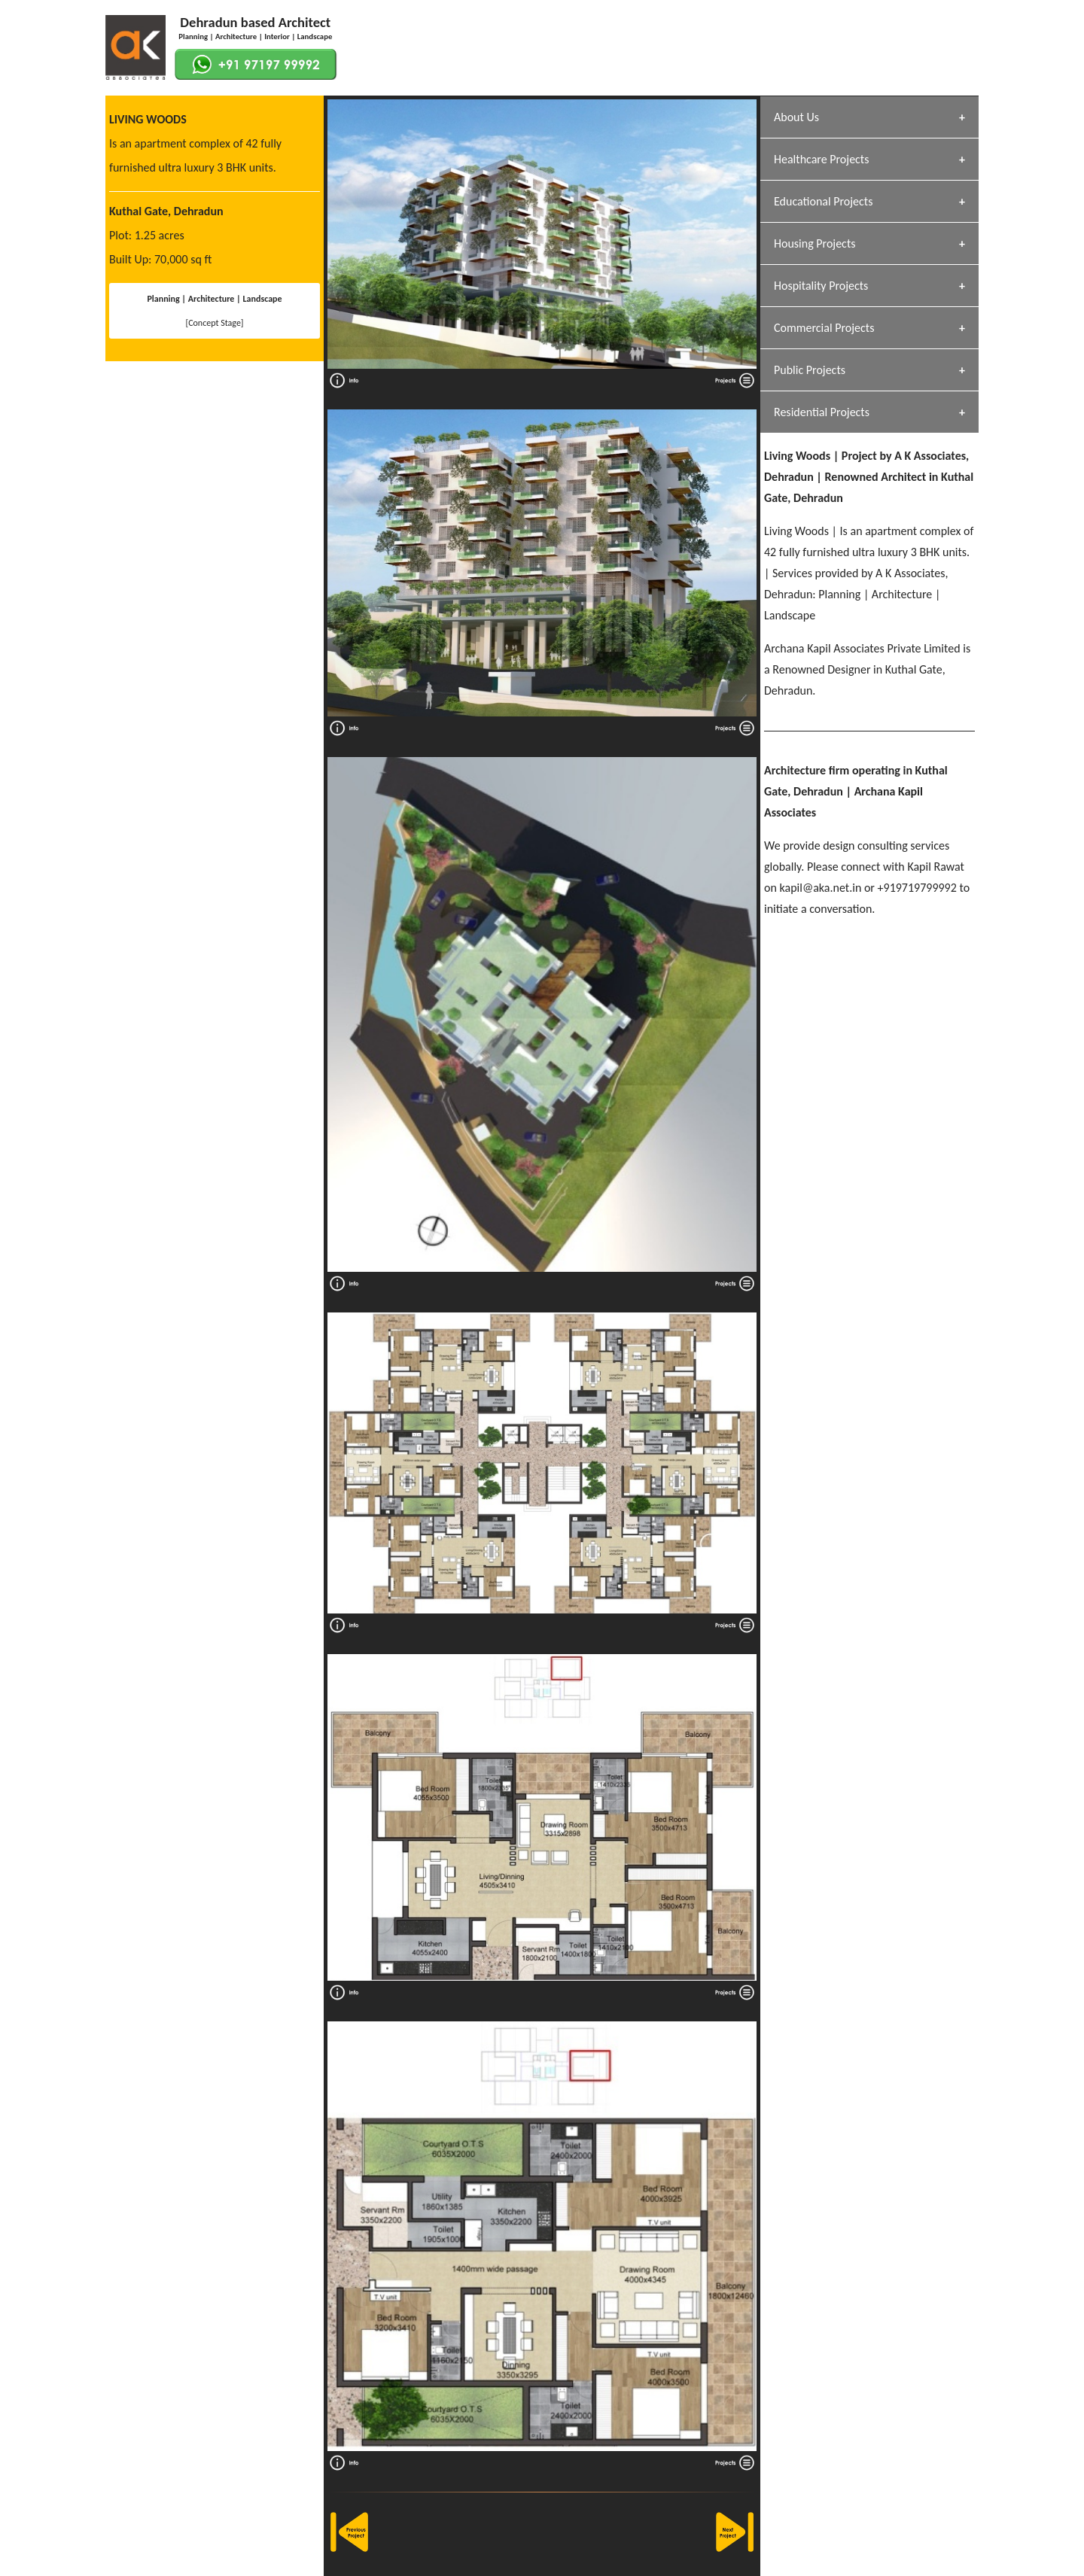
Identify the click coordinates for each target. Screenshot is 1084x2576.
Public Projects (809, 370)
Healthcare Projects (821, 159)
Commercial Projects (824, 328)
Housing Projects (815, 243)
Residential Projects (821, 412)
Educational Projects (823, 201)
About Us (796, 117)
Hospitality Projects (821, 285)
